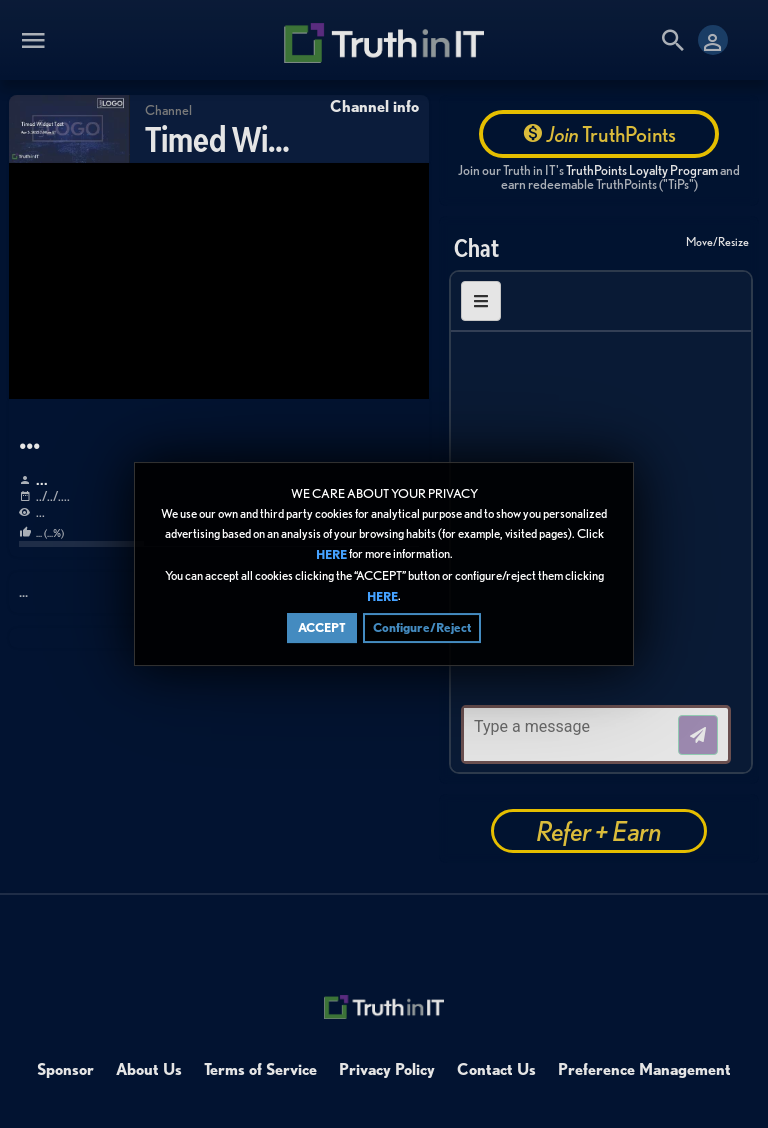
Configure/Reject (422, 627)
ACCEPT (322, 627)
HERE (331, 555)
